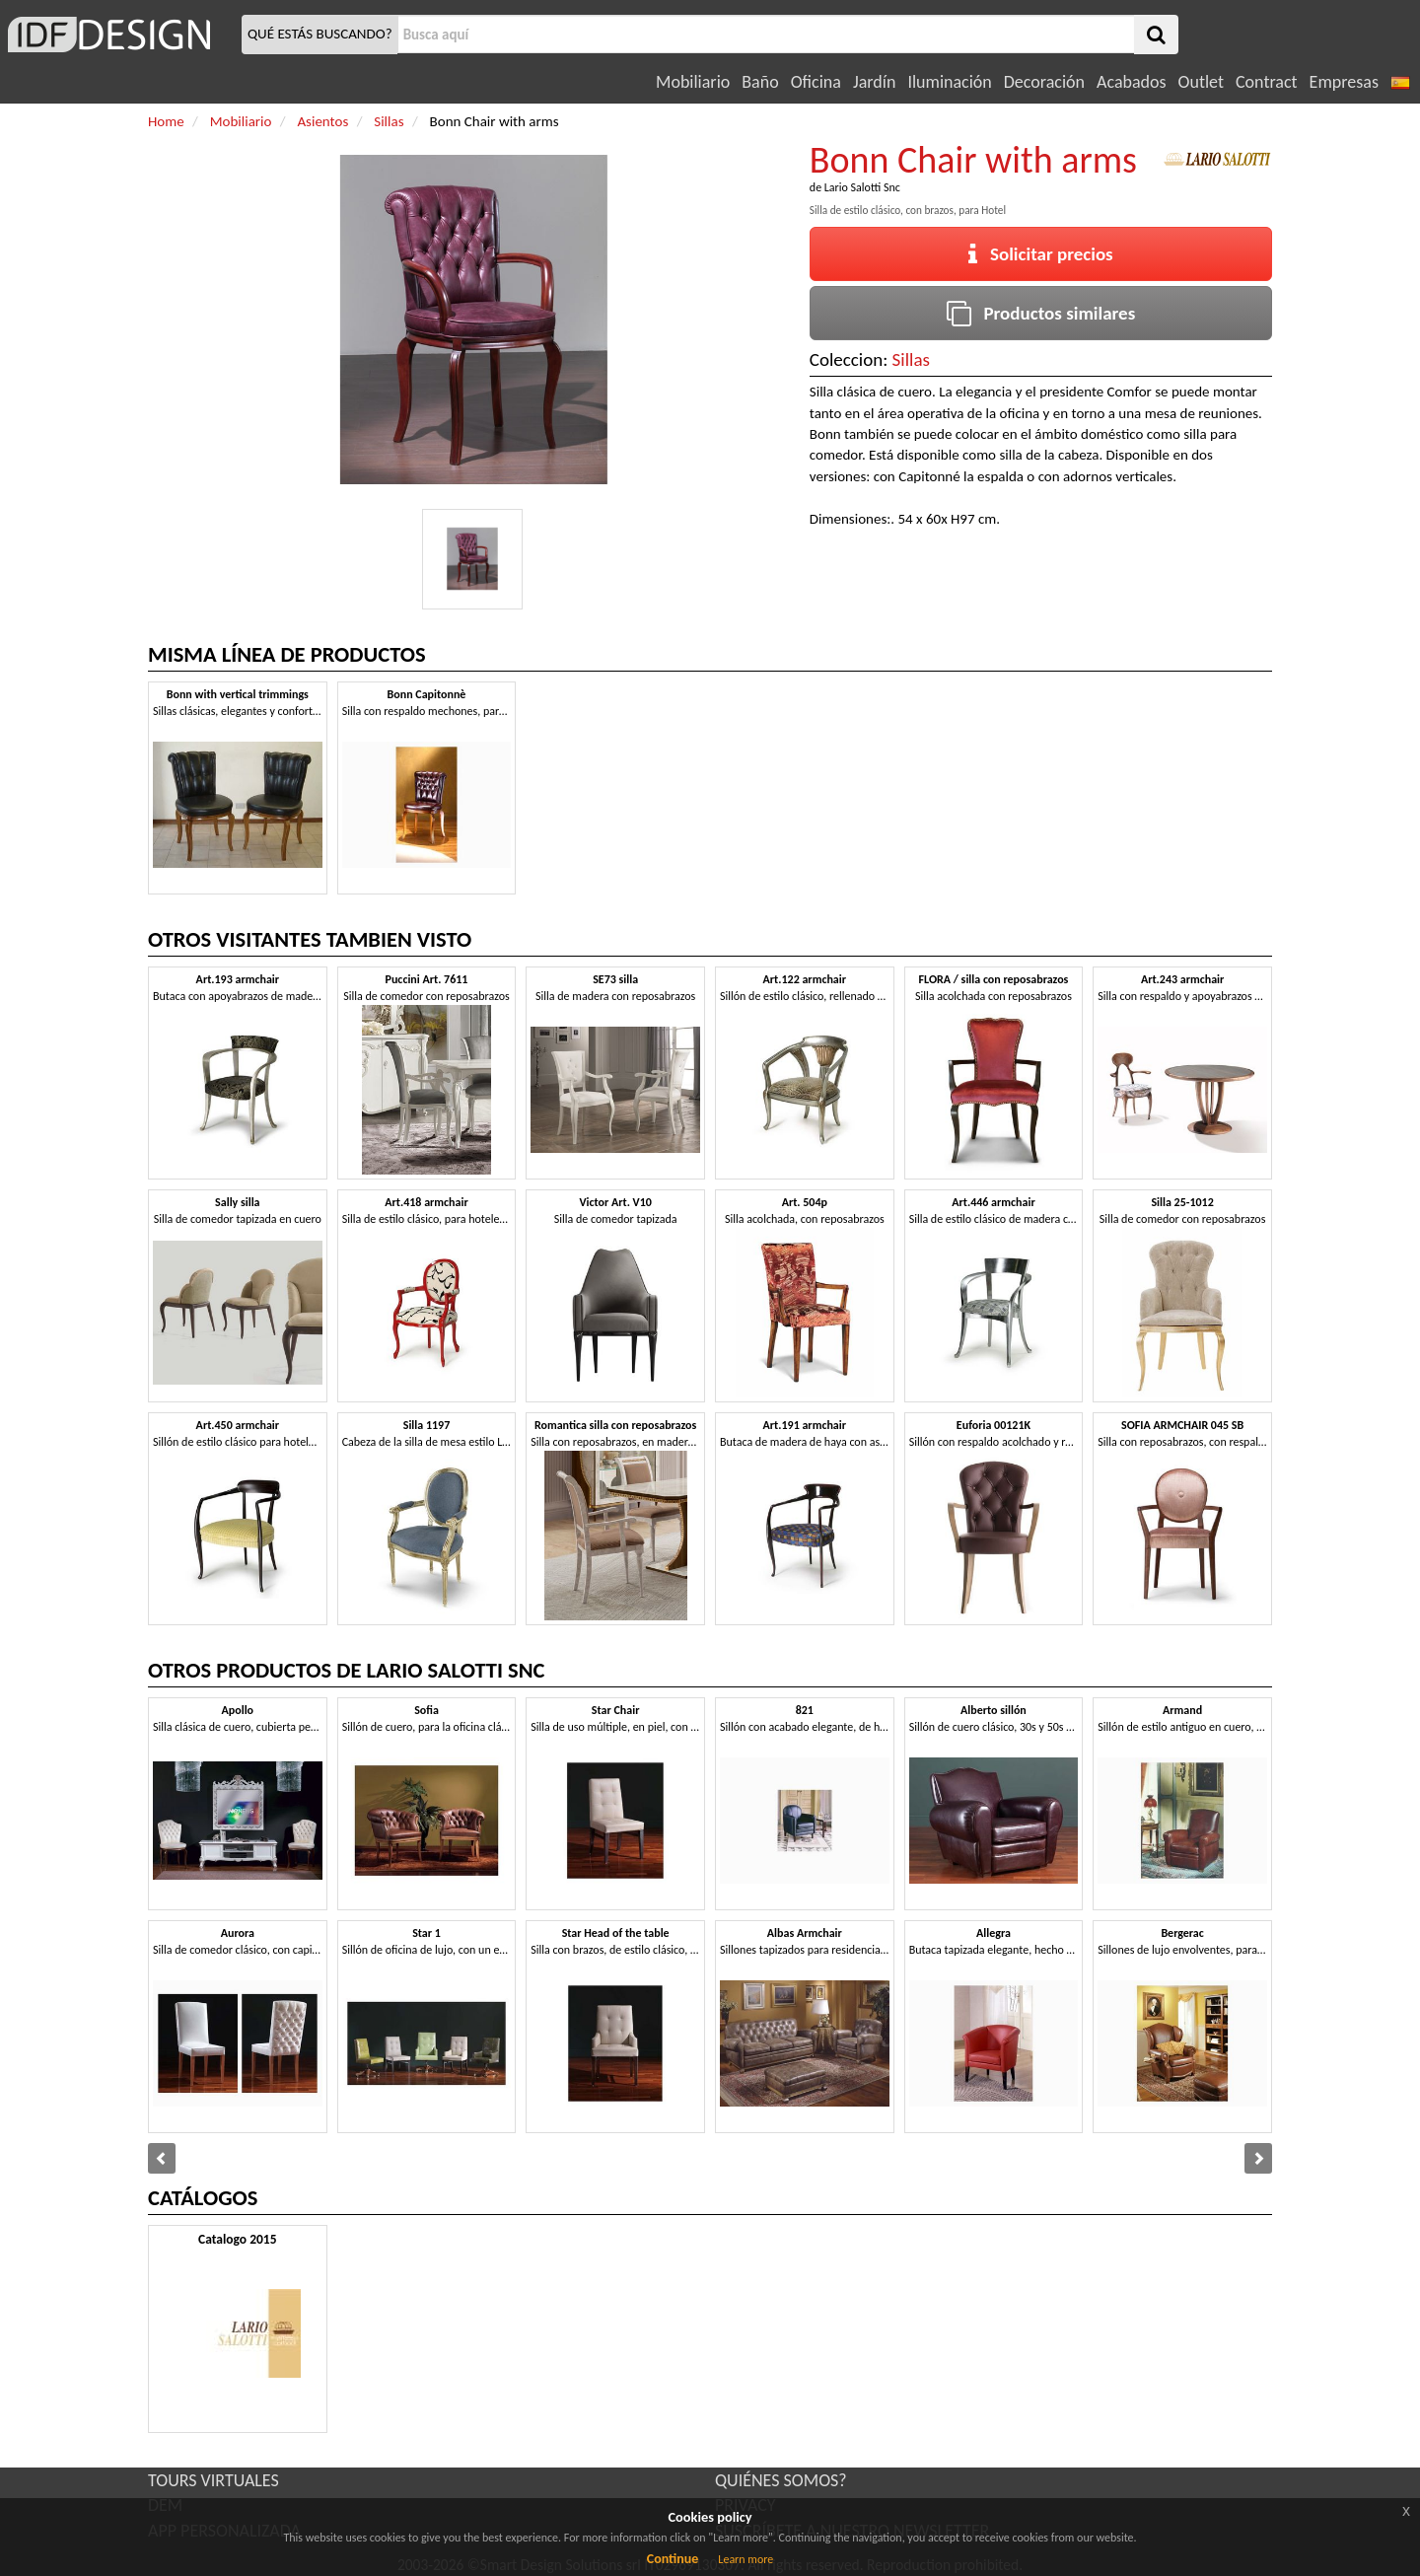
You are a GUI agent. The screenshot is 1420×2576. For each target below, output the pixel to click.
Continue (673, 2558)
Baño (760, 82)
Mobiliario (693, 82)
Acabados (1132, 82)
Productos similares (1041, 313)
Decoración (1044, 82)
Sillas (911, 359)
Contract (1267, 82)
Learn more (745, 2559)
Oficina (816, 82)
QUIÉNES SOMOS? (781, 2480)
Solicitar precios (1040, 254)
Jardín (874, 82)
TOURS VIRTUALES (213, 2480)
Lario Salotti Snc (862, 187)
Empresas (1344, 82)
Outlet (1201, 82)
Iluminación (949, 82)
